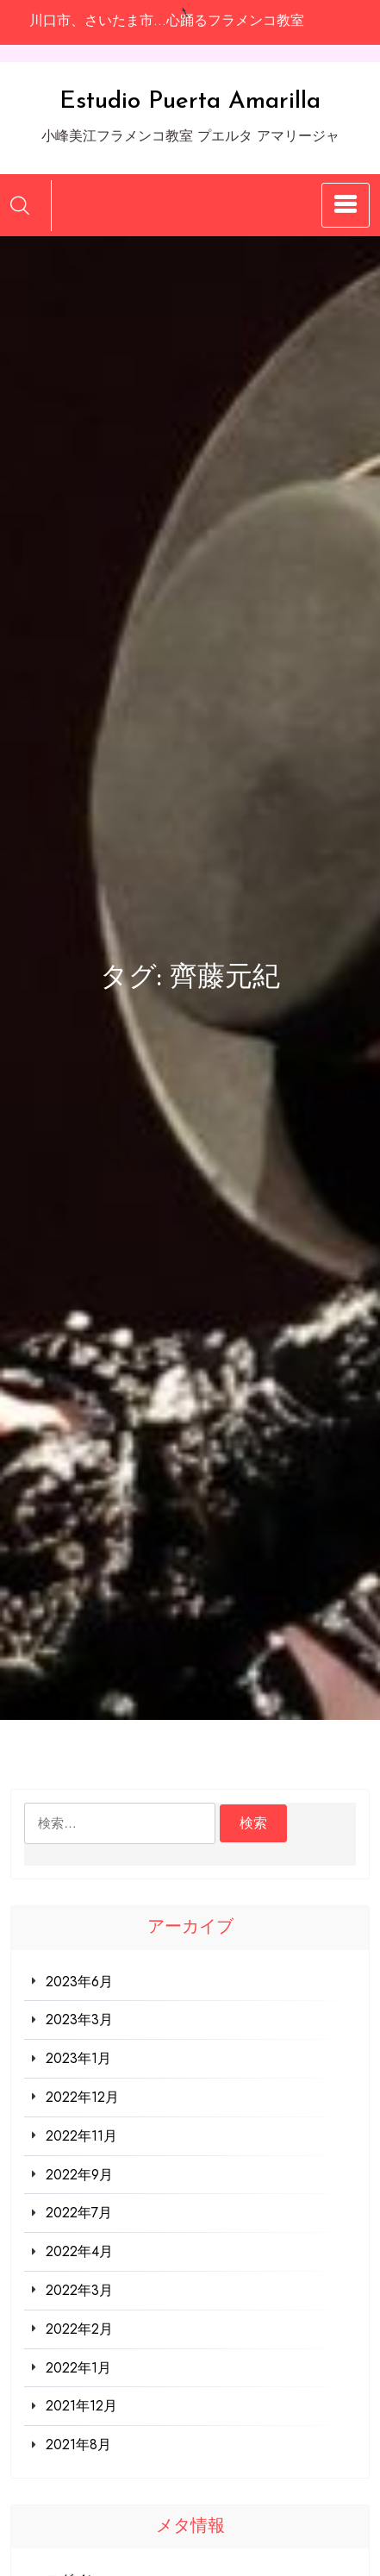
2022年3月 (79, 2290)
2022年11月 (81, 2136)
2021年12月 (81, 2406)
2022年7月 (79, 2213)
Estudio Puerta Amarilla (190, 102)
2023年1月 (78, 2058)
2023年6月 (79, 1981)
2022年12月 (82, 2097)
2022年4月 (79, 2251)
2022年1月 (78, 2368)
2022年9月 (79, 2175)
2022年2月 (79, 2329)
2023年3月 (79, 2019)
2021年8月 (78, 2444)
